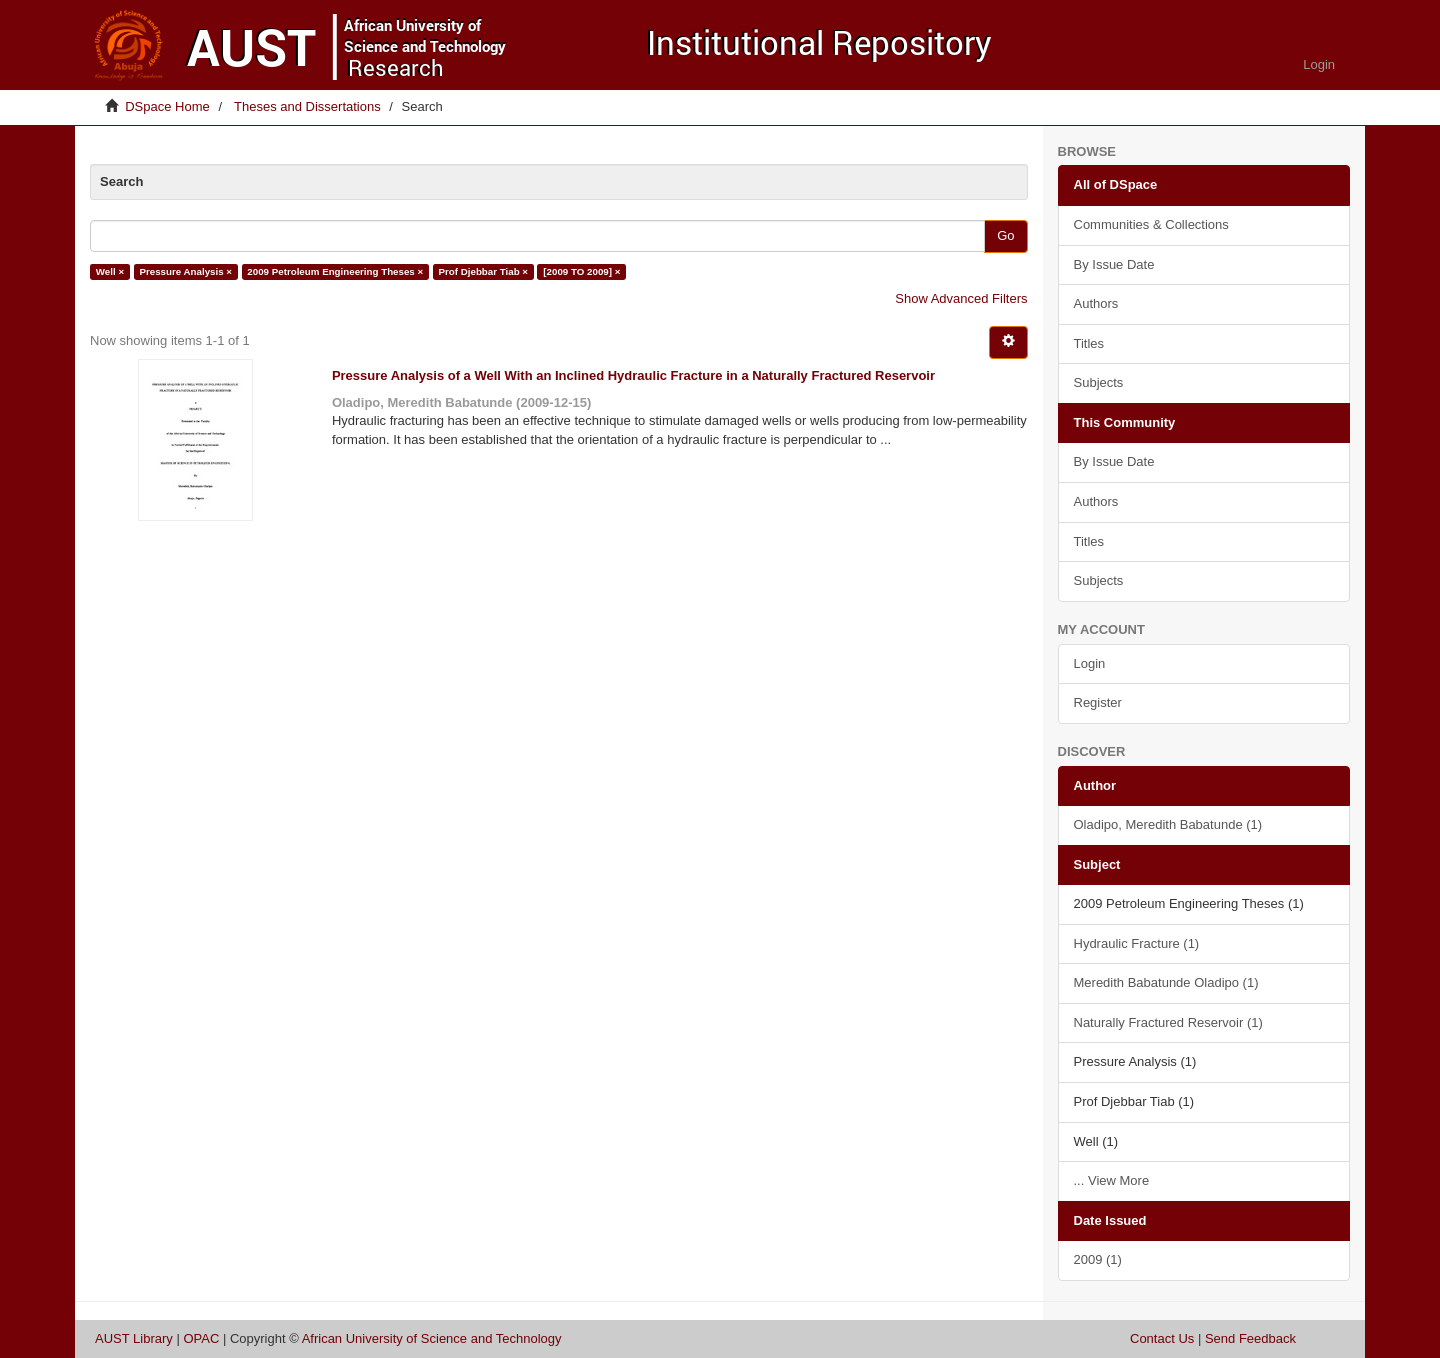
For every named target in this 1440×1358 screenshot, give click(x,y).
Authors (1096, 303)
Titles (1089, 343)
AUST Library (134, 1338)
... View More (1112, 1180)
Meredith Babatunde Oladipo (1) (1166, 982)
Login (1090, 663)
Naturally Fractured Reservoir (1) (1168, 1022)
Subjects (1099, 382)
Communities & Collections (1151, 224)
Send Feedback (1250, 1338)
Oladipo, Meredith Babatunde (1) (1168, 824)
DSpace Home (167, 106)
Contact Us (1162, 1338)
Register (1098, 702)
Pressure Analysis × (185, 271)
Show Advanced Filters (961, 298)
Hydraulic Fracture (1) (1137, 943)
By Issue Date (1114, 264)
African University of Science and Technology (432, 1338)
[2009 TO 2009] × (581, 271)
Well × (110, 271)
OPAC (201, 1338)
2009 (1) (1098, 1259)
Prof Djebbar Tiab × (484, 271)
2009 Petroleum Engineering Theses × (335, 271)
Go (1005, 235)
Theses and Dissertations (307, 106)
